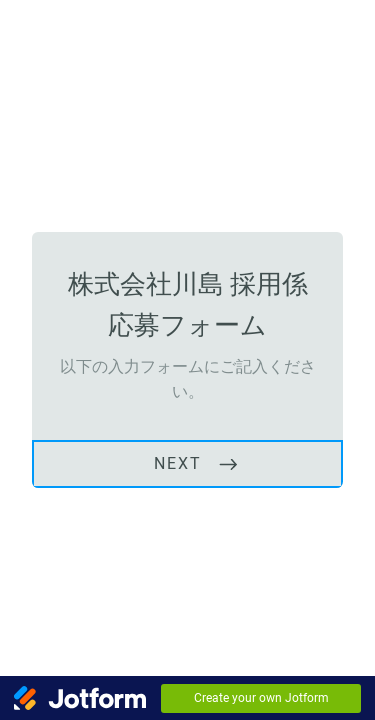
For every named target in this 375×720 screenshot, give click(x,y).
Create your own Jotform (261, 698)
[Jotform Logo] (80, 698)
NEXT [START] (178, 463)
